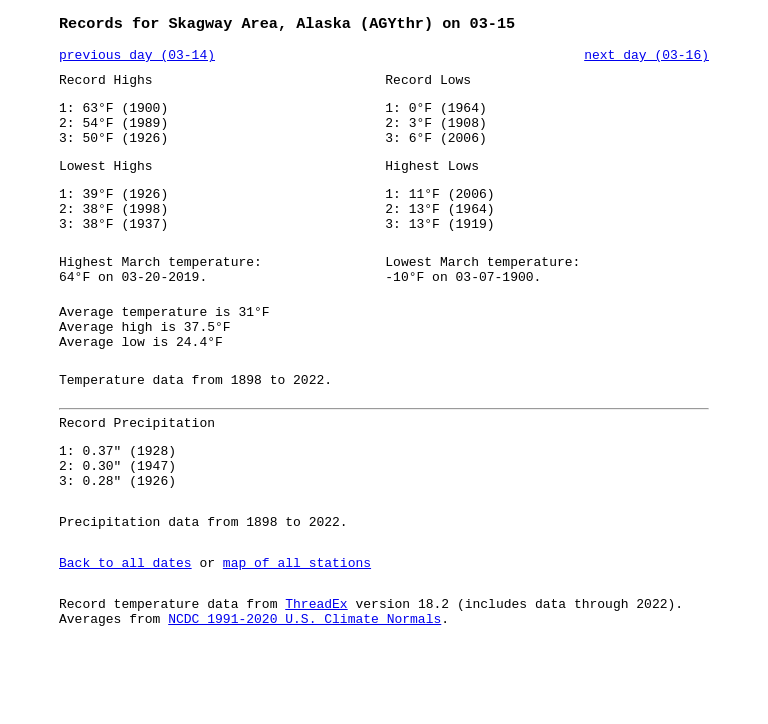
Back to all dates (125, 627)
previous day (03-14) (137, 59)
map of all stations (297, 627)
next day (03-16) (646, 59)
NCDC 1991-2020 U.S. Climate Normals (304, 689)
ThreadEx (316, 671)
